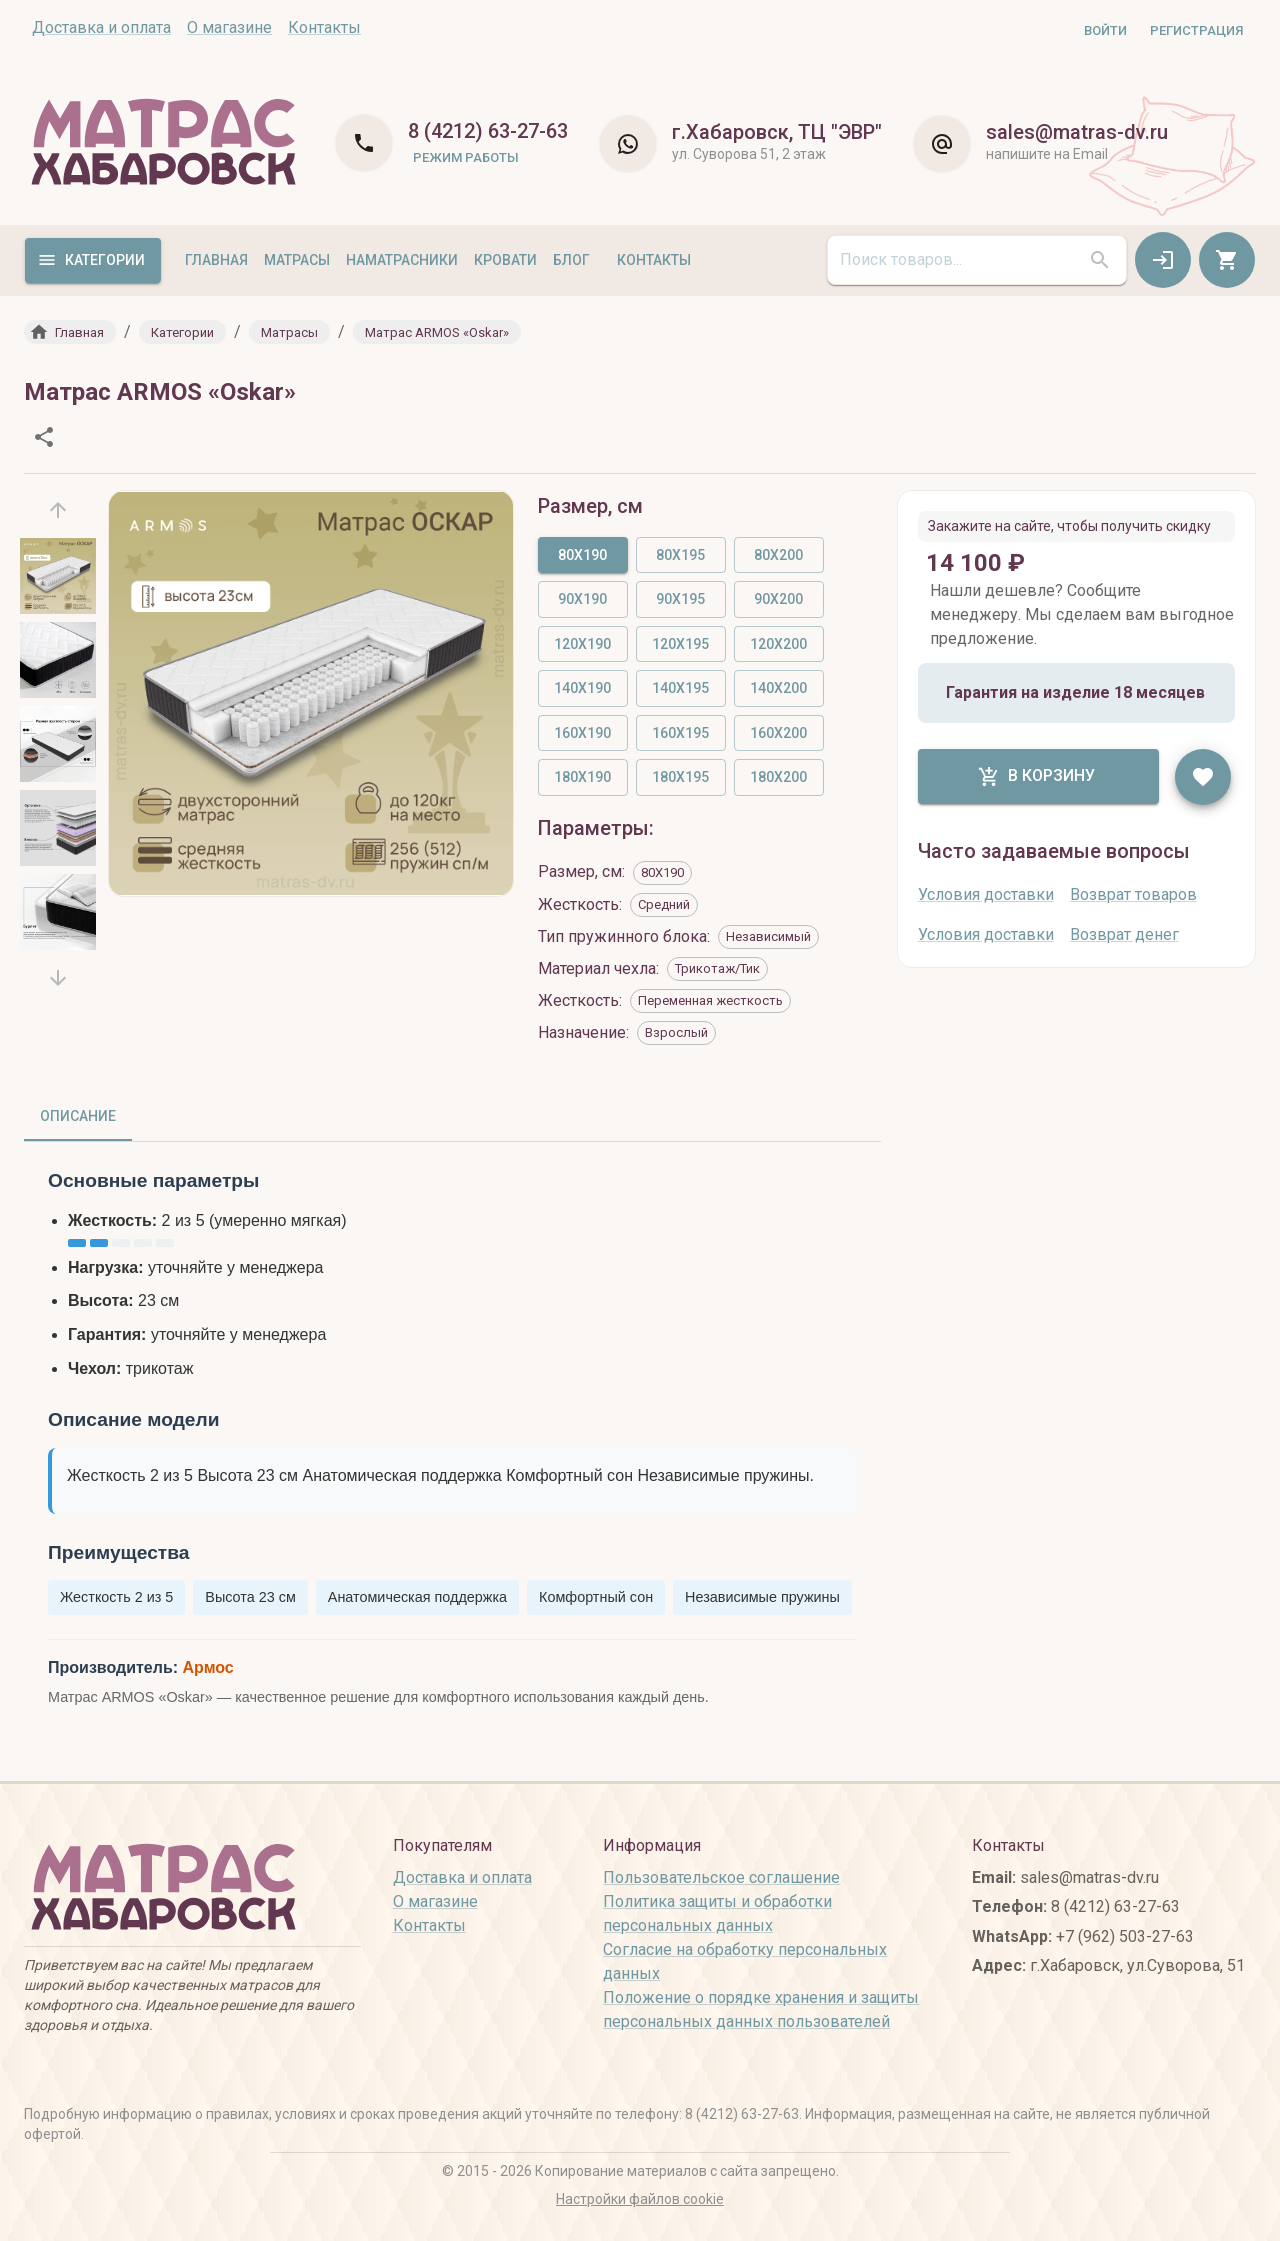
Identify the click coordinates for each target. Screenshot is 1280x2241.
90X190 (582, 599)
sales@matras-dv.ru (1077, 132)
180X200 (778, 777)
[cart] (1227, 260)
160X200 (778, 733)
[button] (70, 332)
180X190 (582, 777)
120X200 (778, 644)
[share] (44, 437)
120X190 (582, 644)
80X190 (582, 555)
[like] (1203, 777)
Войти (1105, 30)
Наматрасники (402, 260)
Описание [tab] (78, 1116)
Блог (571, 260)
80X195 (680, 555)
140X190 (582, 688)
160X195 (680, 733)
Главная (216, 260)
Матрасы (297, 260)
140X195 (680, 688)
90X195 (680, 599)
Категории (91, 260)
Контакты (654, 260)
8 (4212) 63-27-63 (488, 131)
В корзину (1036, 777)
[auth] (1163, 260)
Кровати (505, 260)
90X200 (778, 599)
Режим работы (466, 157)
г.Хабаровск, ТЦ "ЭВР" (777, 132)
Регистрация (1196, 30)
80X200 (778, 555)
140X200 (778, 688)
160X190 (582, 733)
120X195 (680, 644)
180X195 (680, 777)
